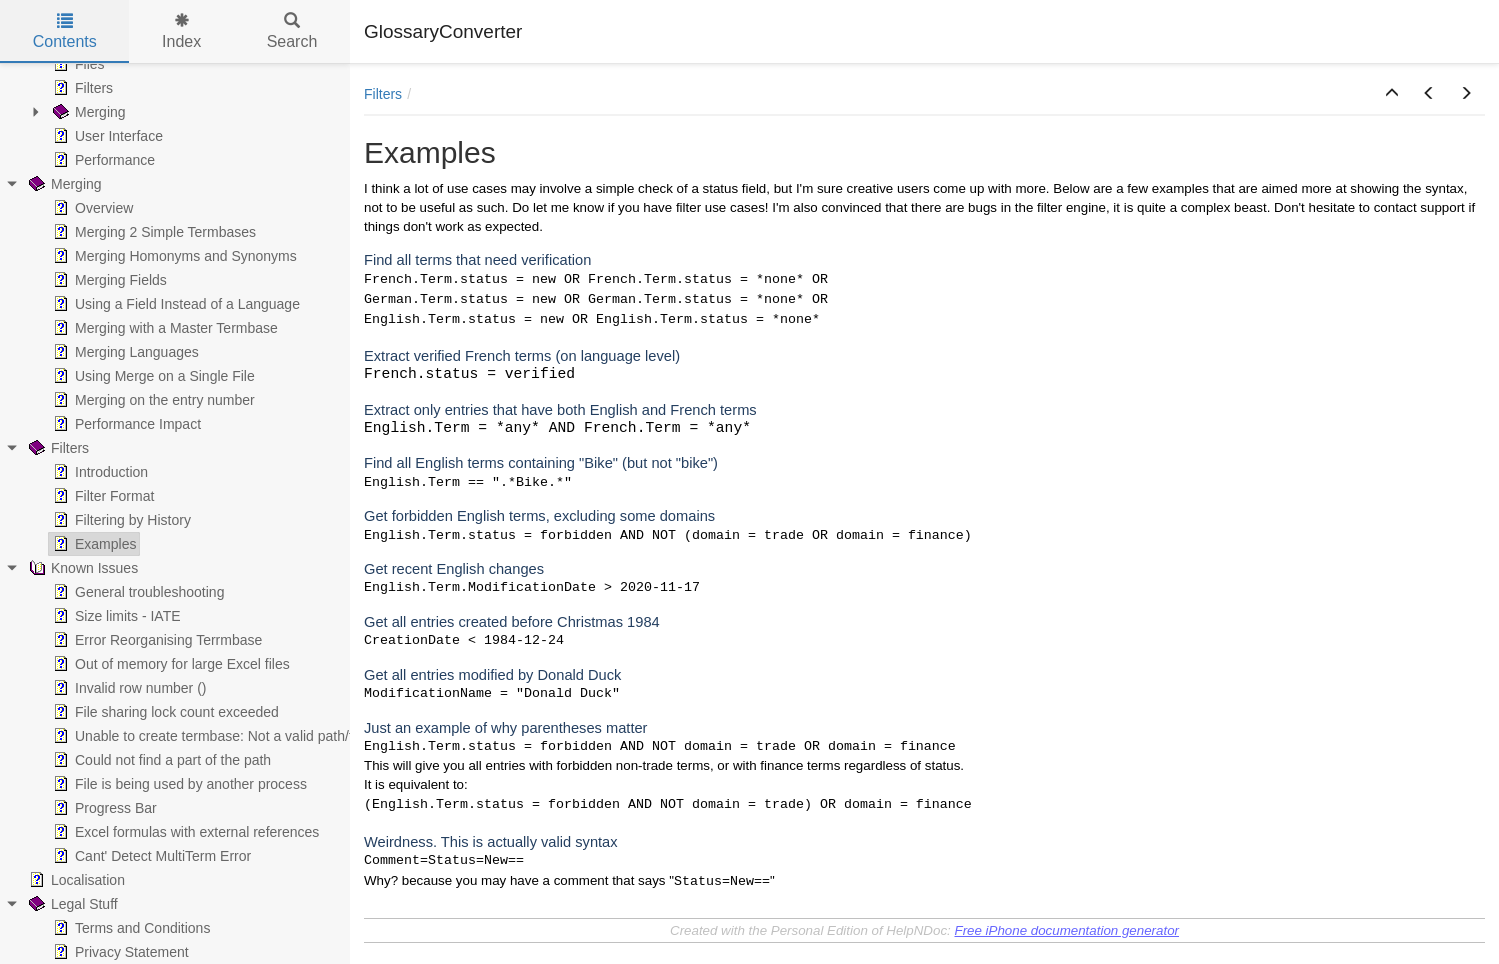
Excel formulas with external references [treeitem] (184, 832)
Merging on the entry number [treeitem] (152, 400)
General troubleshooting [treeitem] (136, 592)
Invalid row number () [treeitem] (128, 688)
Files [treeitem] (77, 64)
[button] (1392, 94)
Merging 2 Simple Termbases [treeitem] (152, 232)
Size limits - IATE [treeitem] (115, 616)
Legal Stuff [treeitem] (71, 904)
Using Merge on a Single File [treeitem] (152, 376)
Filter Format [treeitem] (101, 496)
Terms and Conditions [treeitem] (129, 928)
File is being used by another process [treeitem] (178, 784)
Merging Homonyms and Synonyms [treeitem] (173, 256)
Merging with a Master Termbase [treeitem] (163, 328)
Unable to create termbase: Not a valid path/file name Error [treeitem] (245, 736)
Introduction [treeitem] (98, 472)
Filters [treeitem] (81, 88)
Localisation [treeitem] (75, 880)
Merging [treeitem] (87, 112)
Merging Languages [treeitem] (124, 352)
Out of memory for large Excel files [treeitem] (169, 664)
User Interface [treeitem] (106, 136)
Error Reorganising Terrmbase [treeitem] (155, 640)
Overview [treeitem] (91, 208)
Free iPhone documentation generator (1066, 930)
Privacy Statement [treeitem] (119, 952)
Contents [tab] (65, 31)
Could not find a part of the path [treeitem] (160, 760)
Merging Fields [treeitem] (108, 280)
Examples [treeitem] (92, 544)
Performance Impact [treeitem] (125, 424)
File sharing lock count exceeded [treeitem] (164, 712)
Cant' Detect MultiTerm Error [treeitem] (150, 856)
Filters (383, 94)
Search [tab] (292, 31)
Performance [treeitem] (102, 160)
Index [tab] (181, 31)
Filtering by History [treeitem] (120, 520)
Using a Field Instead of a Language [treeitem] (174, 304)
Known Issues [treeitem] (81, 568)
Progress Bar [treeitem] (103, 808)
